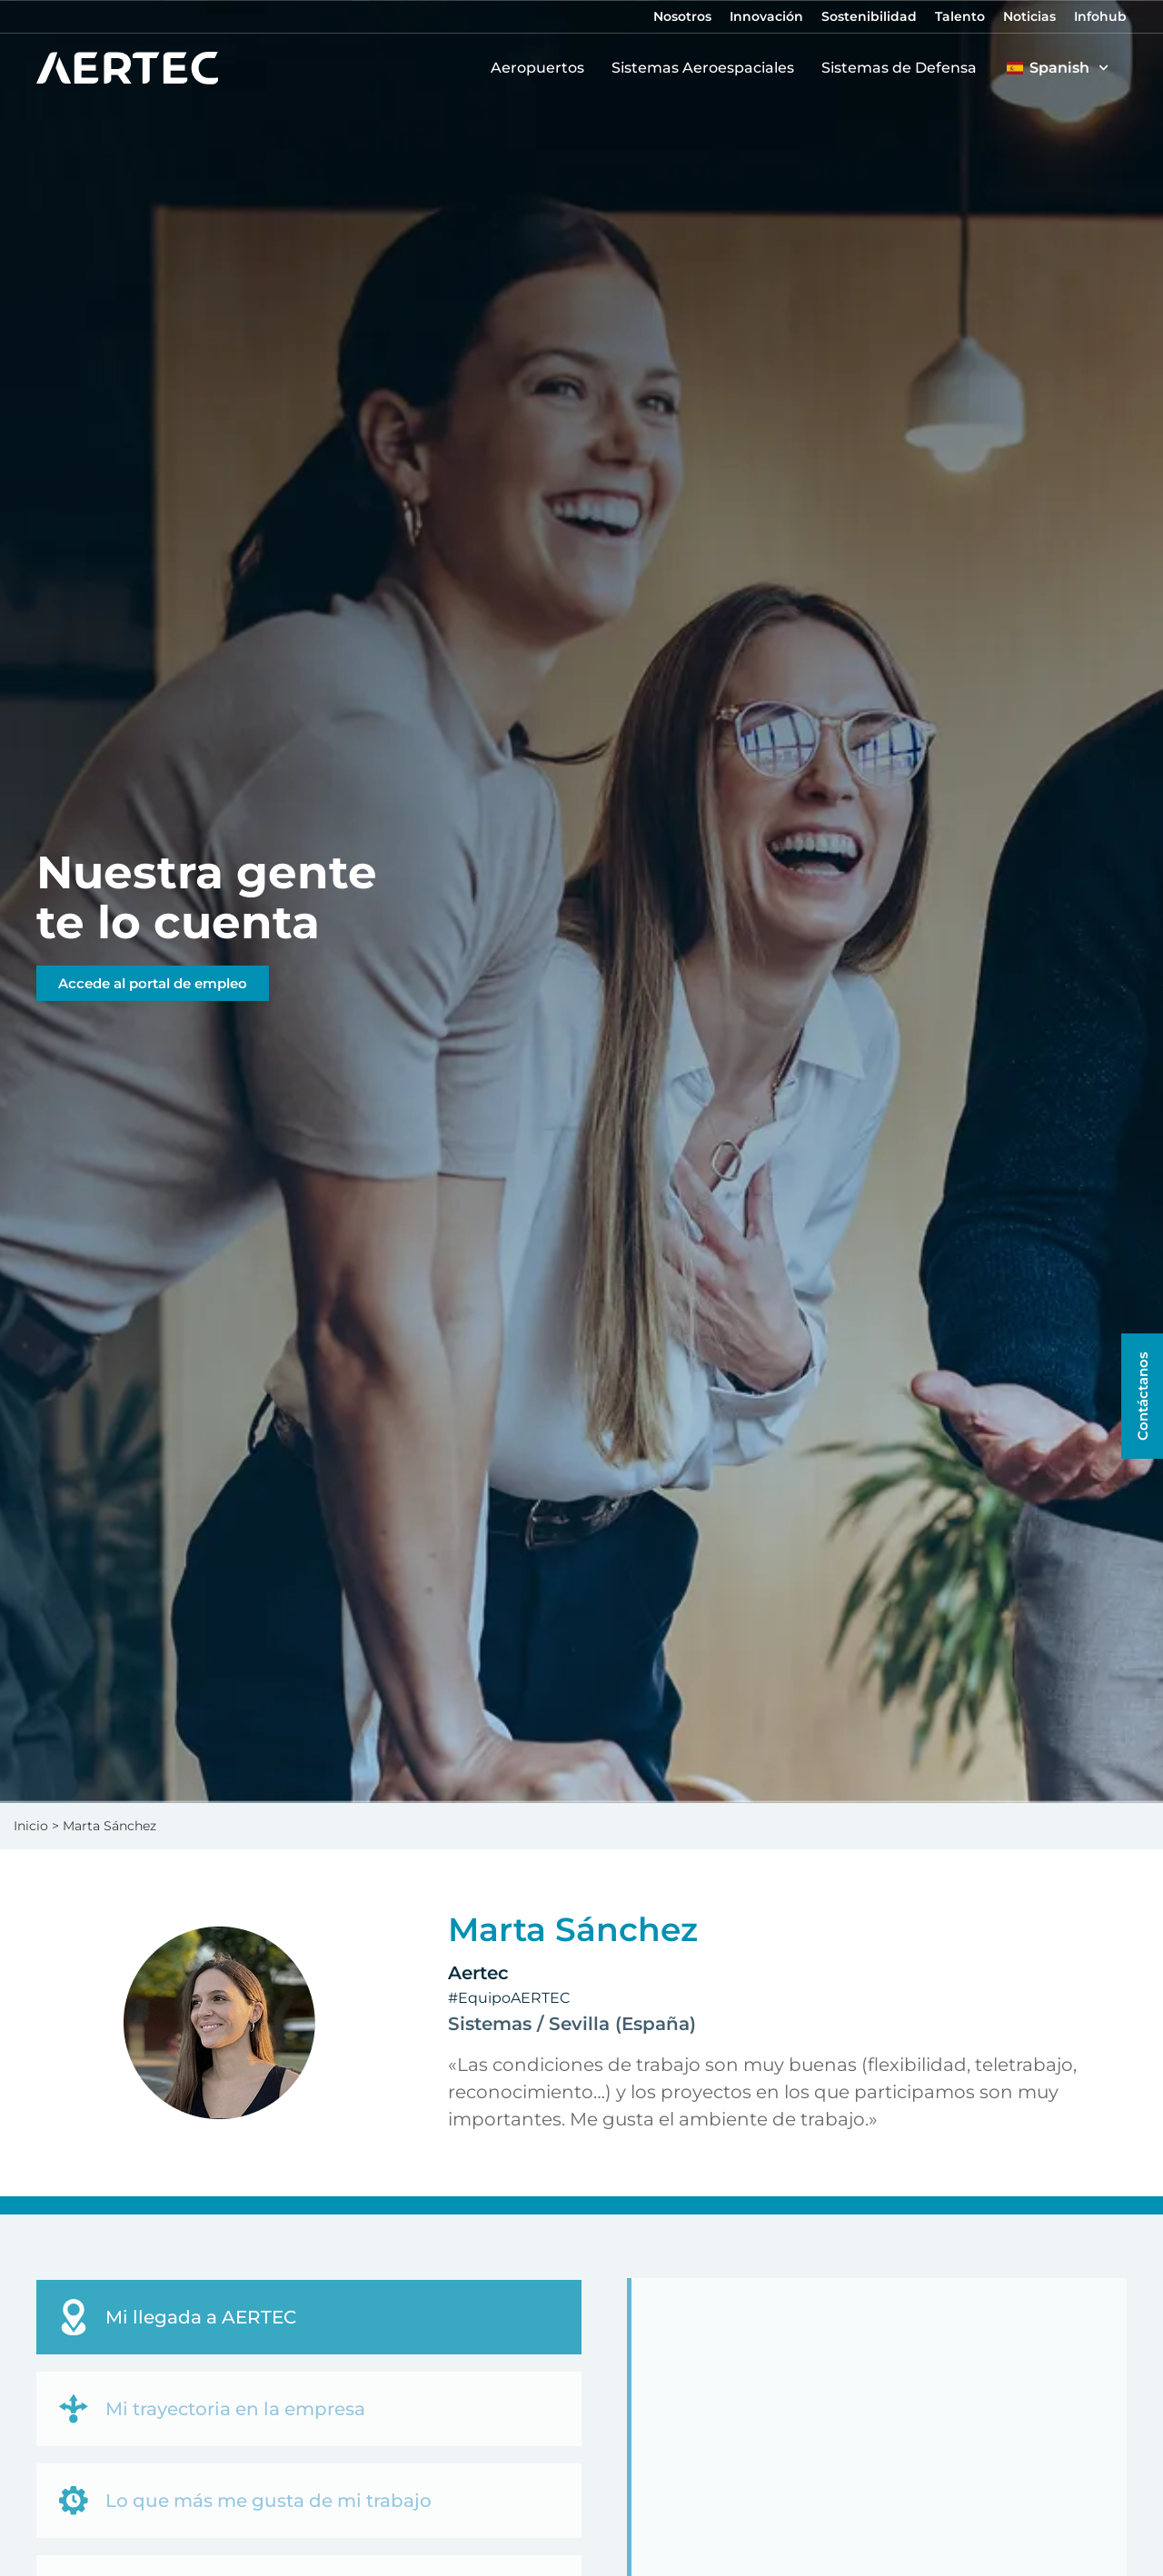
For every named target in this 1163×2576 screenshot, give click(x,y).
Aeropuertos (542, 68)
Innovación (766, 16)
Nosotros (682, 16)
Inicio (31, 1826)
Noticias (1029, 16)
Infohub (1100, 16)
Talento (960, 16)
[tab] (309, 2317)
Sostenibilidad (869, 16)
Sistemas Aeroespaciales (707, 68)
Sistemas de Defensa (903, 68)
